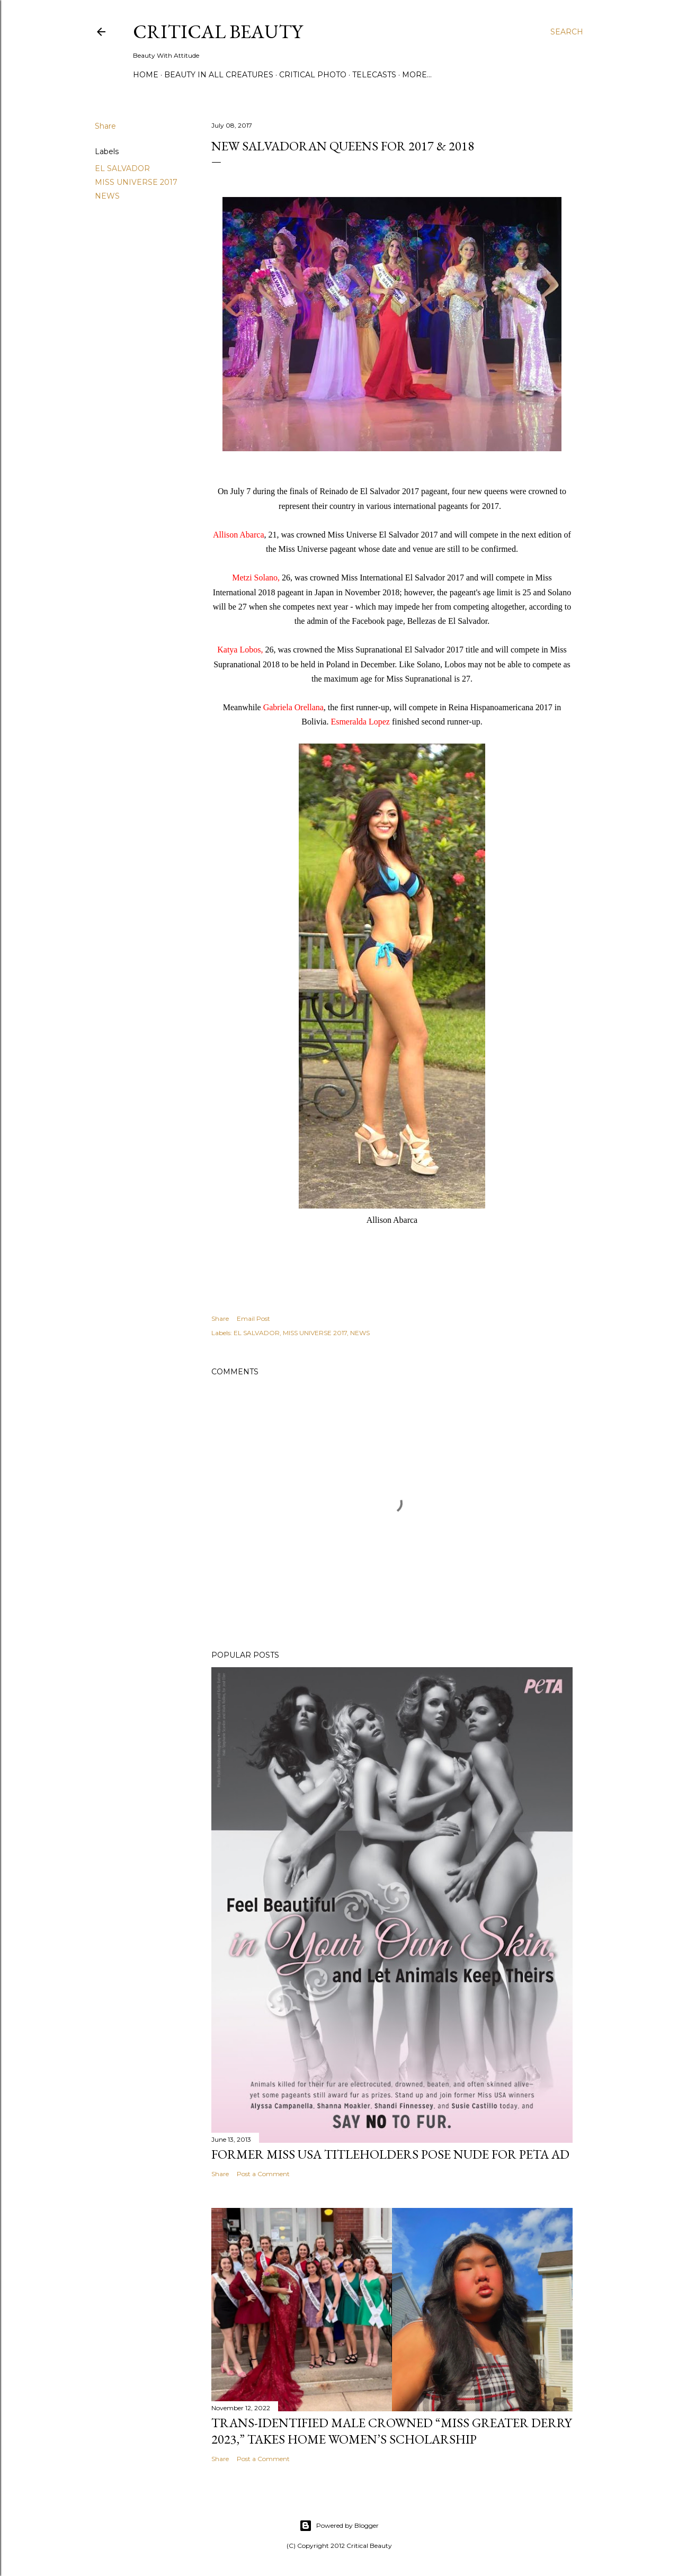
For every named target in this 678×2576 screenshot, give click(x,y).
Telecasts (374, 74)
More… (417, 74)
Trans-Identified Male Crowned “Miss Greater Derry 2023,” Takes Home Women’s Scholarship (391, 2430)
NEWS (107, 196)
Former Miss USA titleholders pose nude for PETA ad (390, 2154)
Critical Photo (312, 74)
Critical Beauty (217, 31)
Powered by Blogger (339, 2525)
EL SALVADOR (122, 168)
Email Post (253, 1318)
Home (145, 74)
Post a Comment (263, 2174)
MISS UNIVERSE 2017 (136, 182)
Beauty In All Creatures (218, 74)
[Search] (566, 31)
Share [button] (105, 126)
